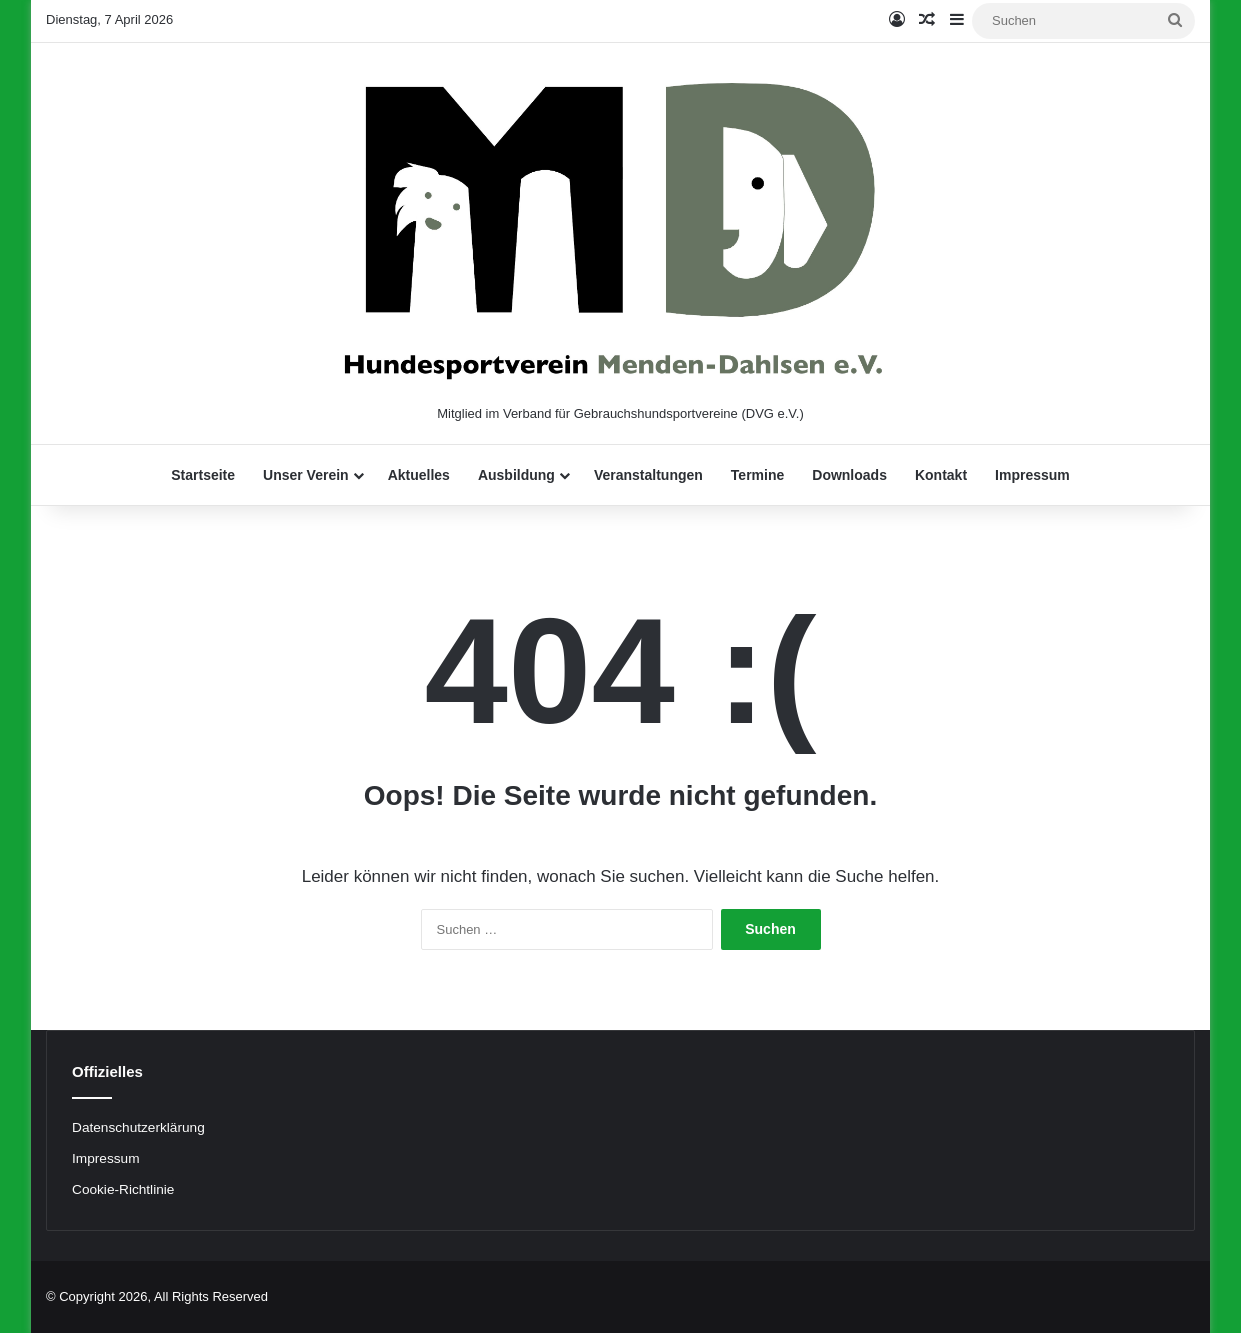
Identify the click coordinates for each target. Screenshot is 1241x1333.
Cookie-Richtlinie (123, 1189)
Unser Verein (306, 475)
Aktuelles (419, 475)
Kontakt (941, 475)
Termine (757, 475)
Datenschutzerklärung (138, 1127)
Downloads (849, 475)
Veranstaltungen (648, 475)
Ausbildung (516, 475)
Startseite (203, 475)
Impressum (1032, 475)
